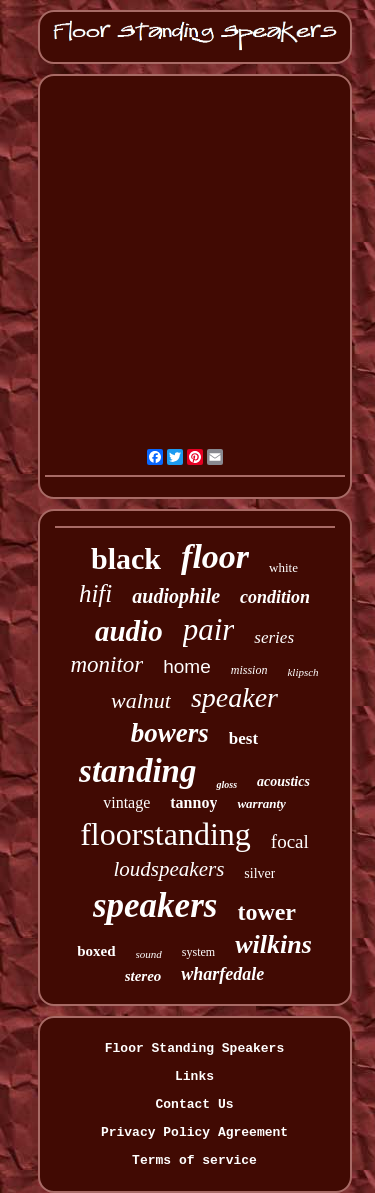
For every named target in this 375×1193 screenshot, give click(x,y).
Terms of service (194, 1160)
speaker (234, 697)
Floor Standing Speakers (194, 1048)
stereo (143, 976)
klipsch (302, 672)
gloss (226, 784)
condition (275, 597)
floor (215, 556)
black (126, 558)
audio (129, 631)
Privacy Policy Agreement (194, 1132)
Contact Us (194, 1104)
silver (259, 873)
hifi (95, 593)
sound (149, 954)
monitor (106, 664)
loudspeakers (169, 869)
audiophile (176, 596)
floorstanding (165, 834)
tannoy (193, 802)
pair (209, 629)
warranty (261, 803)
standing (137, 771)
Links (194, 1076)
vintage (126, 802)
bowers (170, 733)
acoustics (283, 781)
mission (249, 670)
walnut (141, 700)
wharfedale (222, 974)
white (283, 567)
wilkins (273, 944)
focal (290, 841)
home (187, 666)
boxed (96, 951)
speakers (155, 905)
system (198, 952)
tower (266, 912)
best (243, 738)
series (274, 637)
